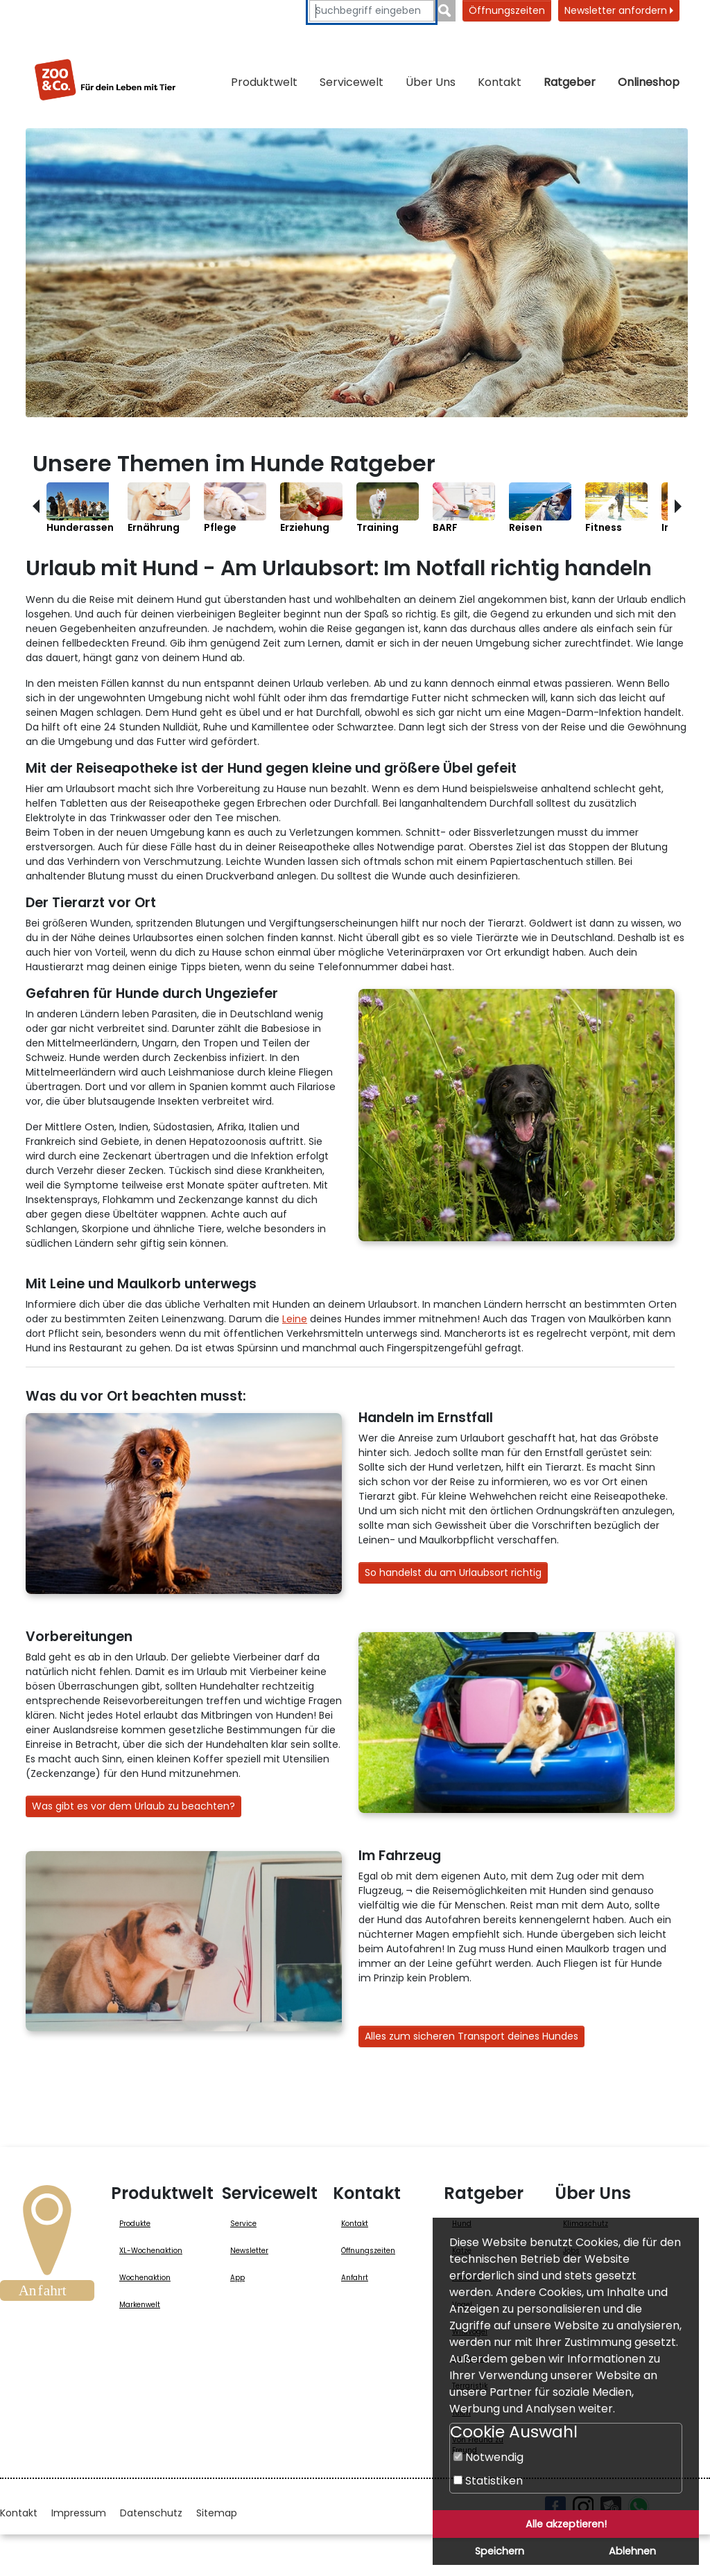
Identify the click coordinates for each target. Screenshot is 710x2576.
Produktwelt (264, 82)
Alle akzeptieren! (566, 2524)
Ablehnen (632, 2551)
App (237, 2277)
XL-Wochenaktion (150, 2250)
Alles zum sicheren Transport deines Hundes (471, 2036)
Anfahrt (354, 2277)
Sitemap (216, 2513)
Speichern (499, 2551)
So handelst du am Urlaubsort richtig (453, 1572)
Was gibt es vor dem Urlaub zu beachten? (133, 1806)
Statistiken (488, 2481)
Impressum (78, 2513)
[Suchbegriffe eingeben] (371, 10)
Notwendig (488, 2457)
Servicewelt (351, 82)
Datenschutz (151, 2513)
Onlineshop (648, 82)
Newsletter (249, 2250)
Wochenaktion (145, 2277)
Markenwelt (139, 2304)
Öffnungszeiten (507, 10)
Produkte (134, 2223)
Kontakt (499, 82)
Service (243, 2223)
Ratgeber (570, 82)
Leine (294, 1319)
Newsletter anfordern (618, 10)
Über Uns (431, 82)
